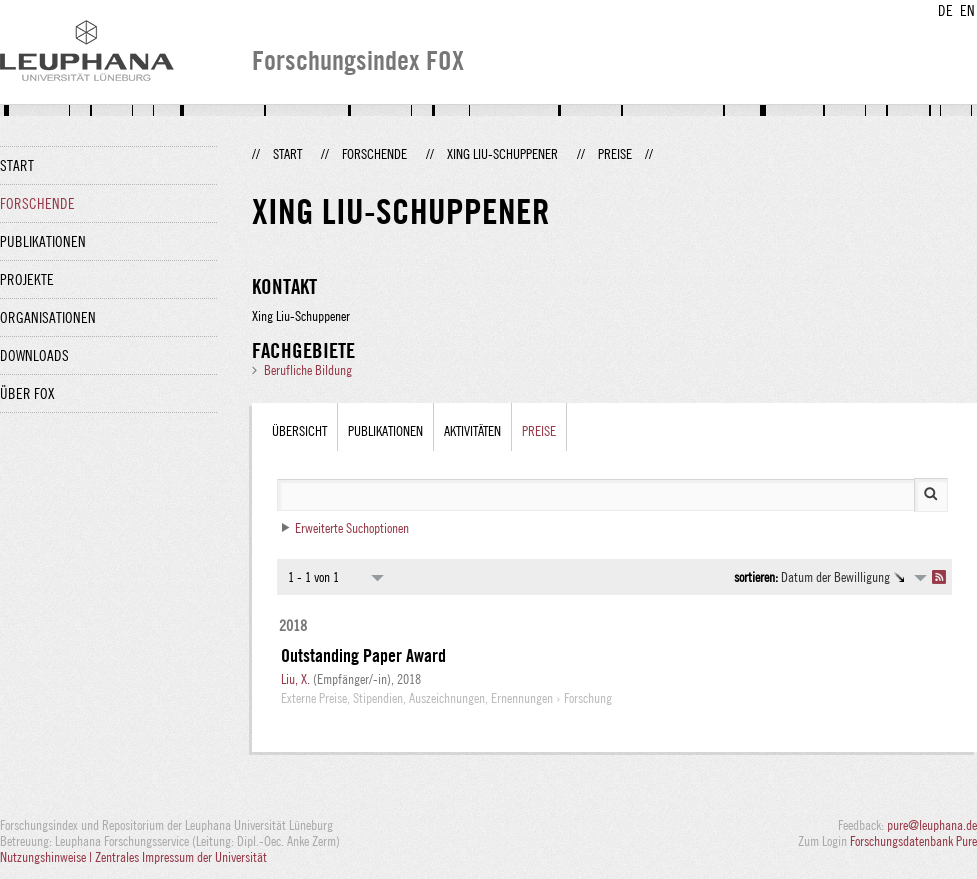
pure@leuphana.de (932, 825)
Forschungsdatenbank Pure (913, 841)
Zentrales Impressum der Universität (181, 857)
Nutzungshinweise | (47, 857)
